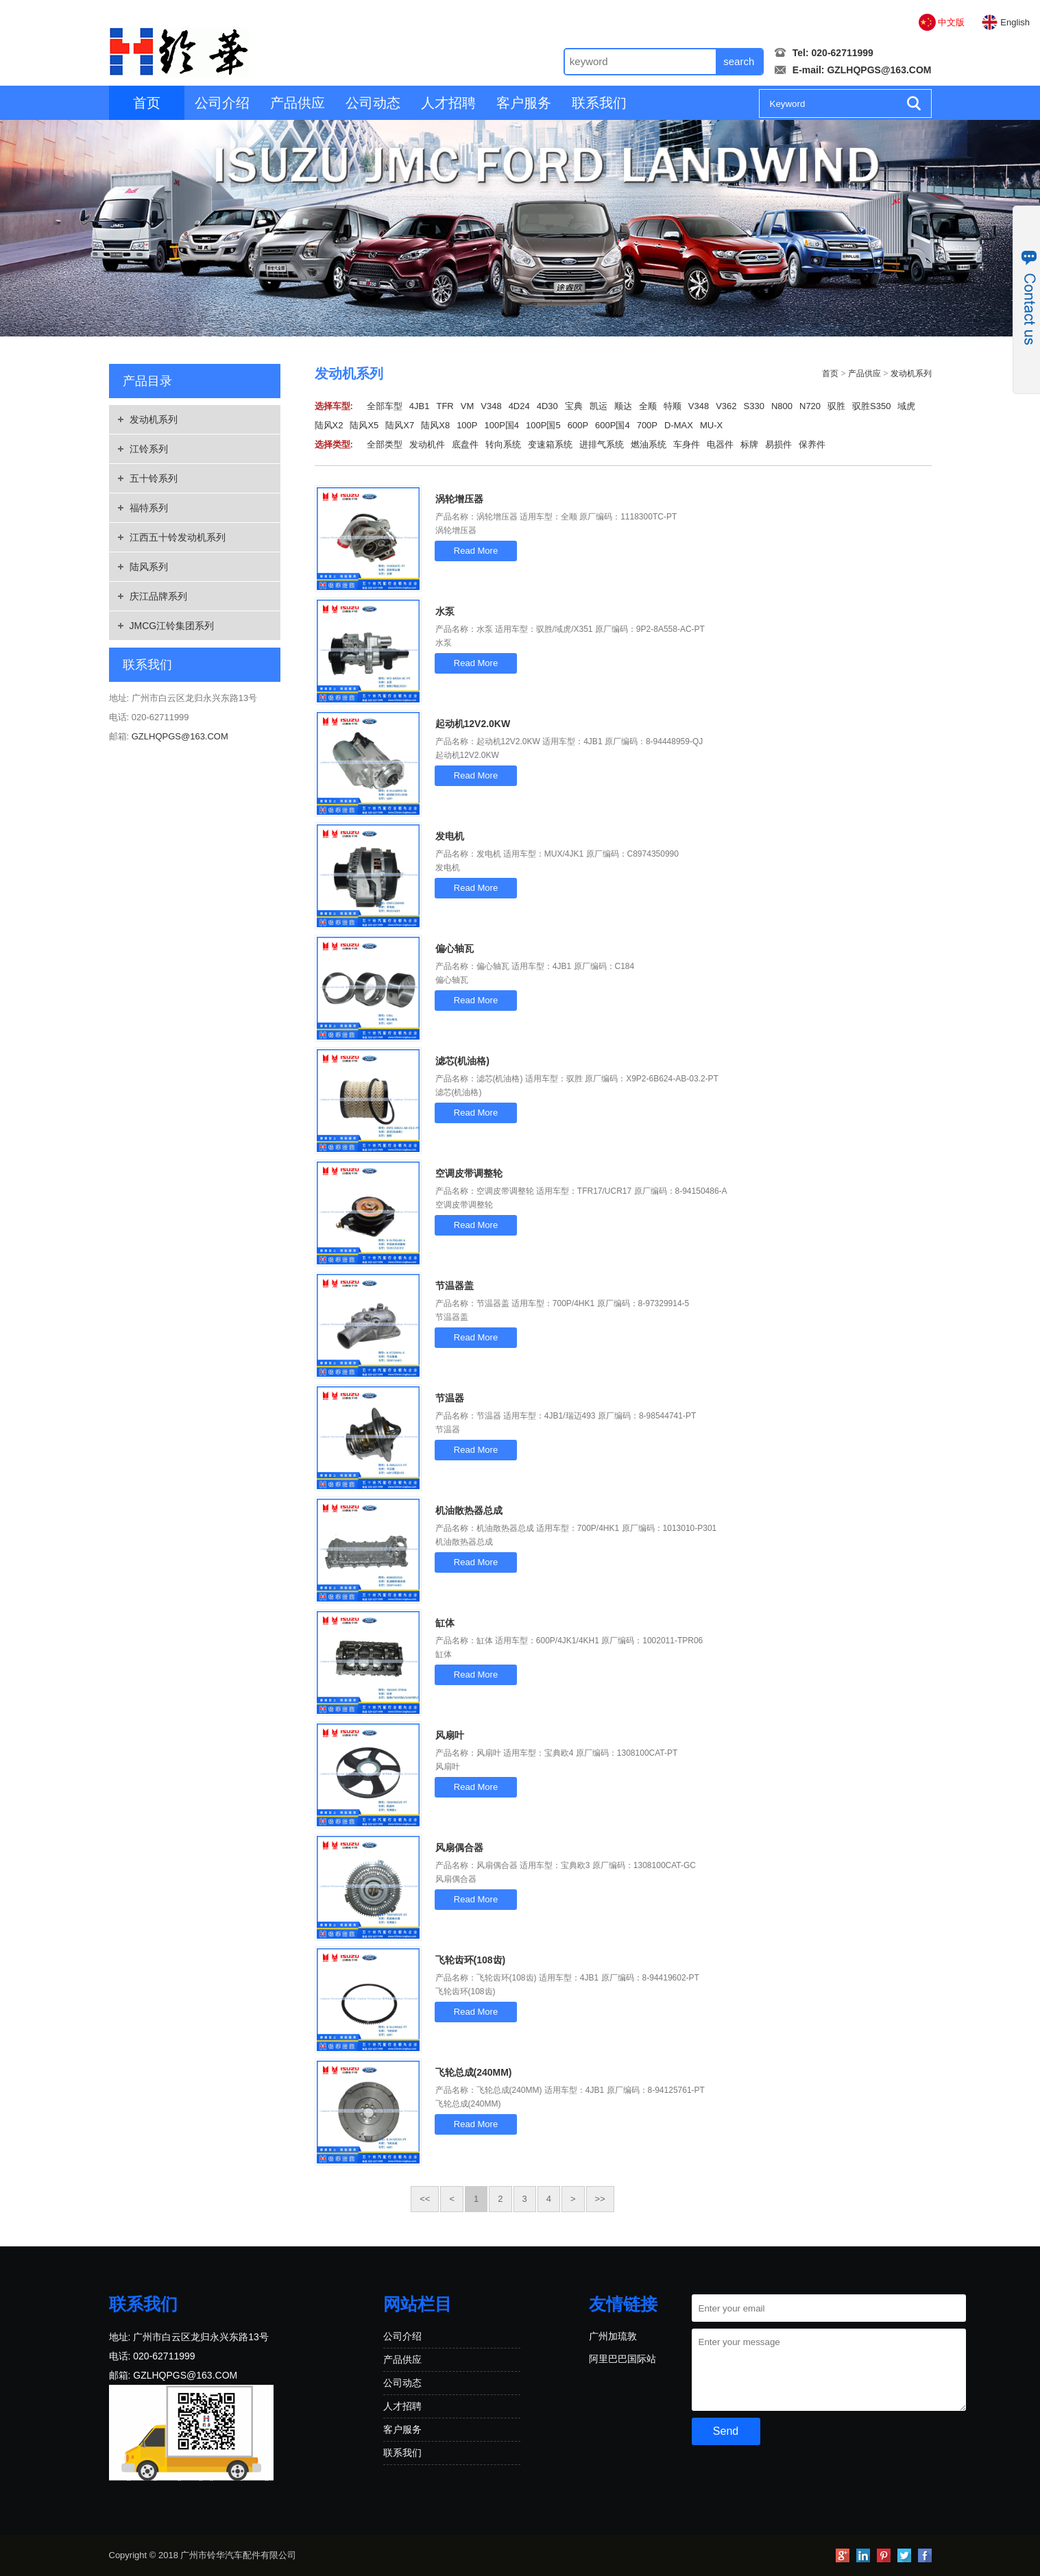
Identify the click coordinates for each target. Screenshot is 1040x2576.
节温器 (449, 1398)
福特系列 (149, 507)
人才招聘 (448, 102)
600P (578, 425)
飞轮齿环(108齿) (470, 1959)
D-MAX (678, 425)
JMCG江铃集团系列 (172, 625)
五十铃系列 (154, 478)
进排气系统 (601, 444)
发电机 (449, 836)
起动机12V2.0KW (473, 723)
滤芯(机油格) (462, 1060)
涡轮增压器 (459, 498)
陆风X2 (329, 425)
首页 (146, 102)
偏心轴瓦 (454, 948)
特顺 (672, 406)
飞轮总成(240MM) (473, 2072)
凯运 (598, 406)
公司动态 (373, 102)
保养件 (812, 444)
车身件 (686, 444)
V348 (491, 406)
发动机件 (427, 444)
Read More (476, 550)
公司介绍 (222, 102)
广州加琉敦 (613, 2336)
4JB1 (419, 406)
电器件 (720, 444)
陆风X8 (435, 425)
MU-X (711, 425)
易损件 (778, 444)
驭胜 (836, 406)
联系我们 (599, 102)
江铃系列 (149, 448)
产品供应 (297, 102)
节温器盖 (454, 1285)
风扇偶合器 (459, 1847)
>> (600, 2199)
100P (467, 425)
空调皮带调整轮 (469, 1173)
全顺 (648, 406)
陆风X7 (399, 425)
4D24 (519, 406)
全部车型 (384, 406)
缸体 (445, 1622)
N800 (782, 406)
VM (467, 406)
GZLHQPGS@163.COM (879, 69)
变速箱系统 (550, 444)
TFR (444, 406)
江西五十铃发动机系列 (178, 537)
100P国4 (502, 425)
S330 (754, 406)
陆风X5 (364, 425)
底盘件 (465, 444)
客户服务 (523, 102)
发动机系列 (154, 419)
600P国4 (612, 425)
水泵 (445, 611)
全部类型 (384, 444)
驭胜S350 (871, 406)
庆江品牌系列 (158, 596)
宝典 (574, 406)
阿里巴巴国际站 (622, 2358)
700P (647, 425)
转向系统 (503, 444)
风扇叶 (449, 1735)
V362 (726, 406)
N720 (810, 406)
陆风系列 (149, 566)
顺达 (623, 406)
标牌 (749, 444)
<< (425, 2199)
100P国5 (543, 425)
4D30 (547, 406)
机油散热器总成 (469, 1510)
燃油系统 (648, 444)
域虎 (906, 406)
